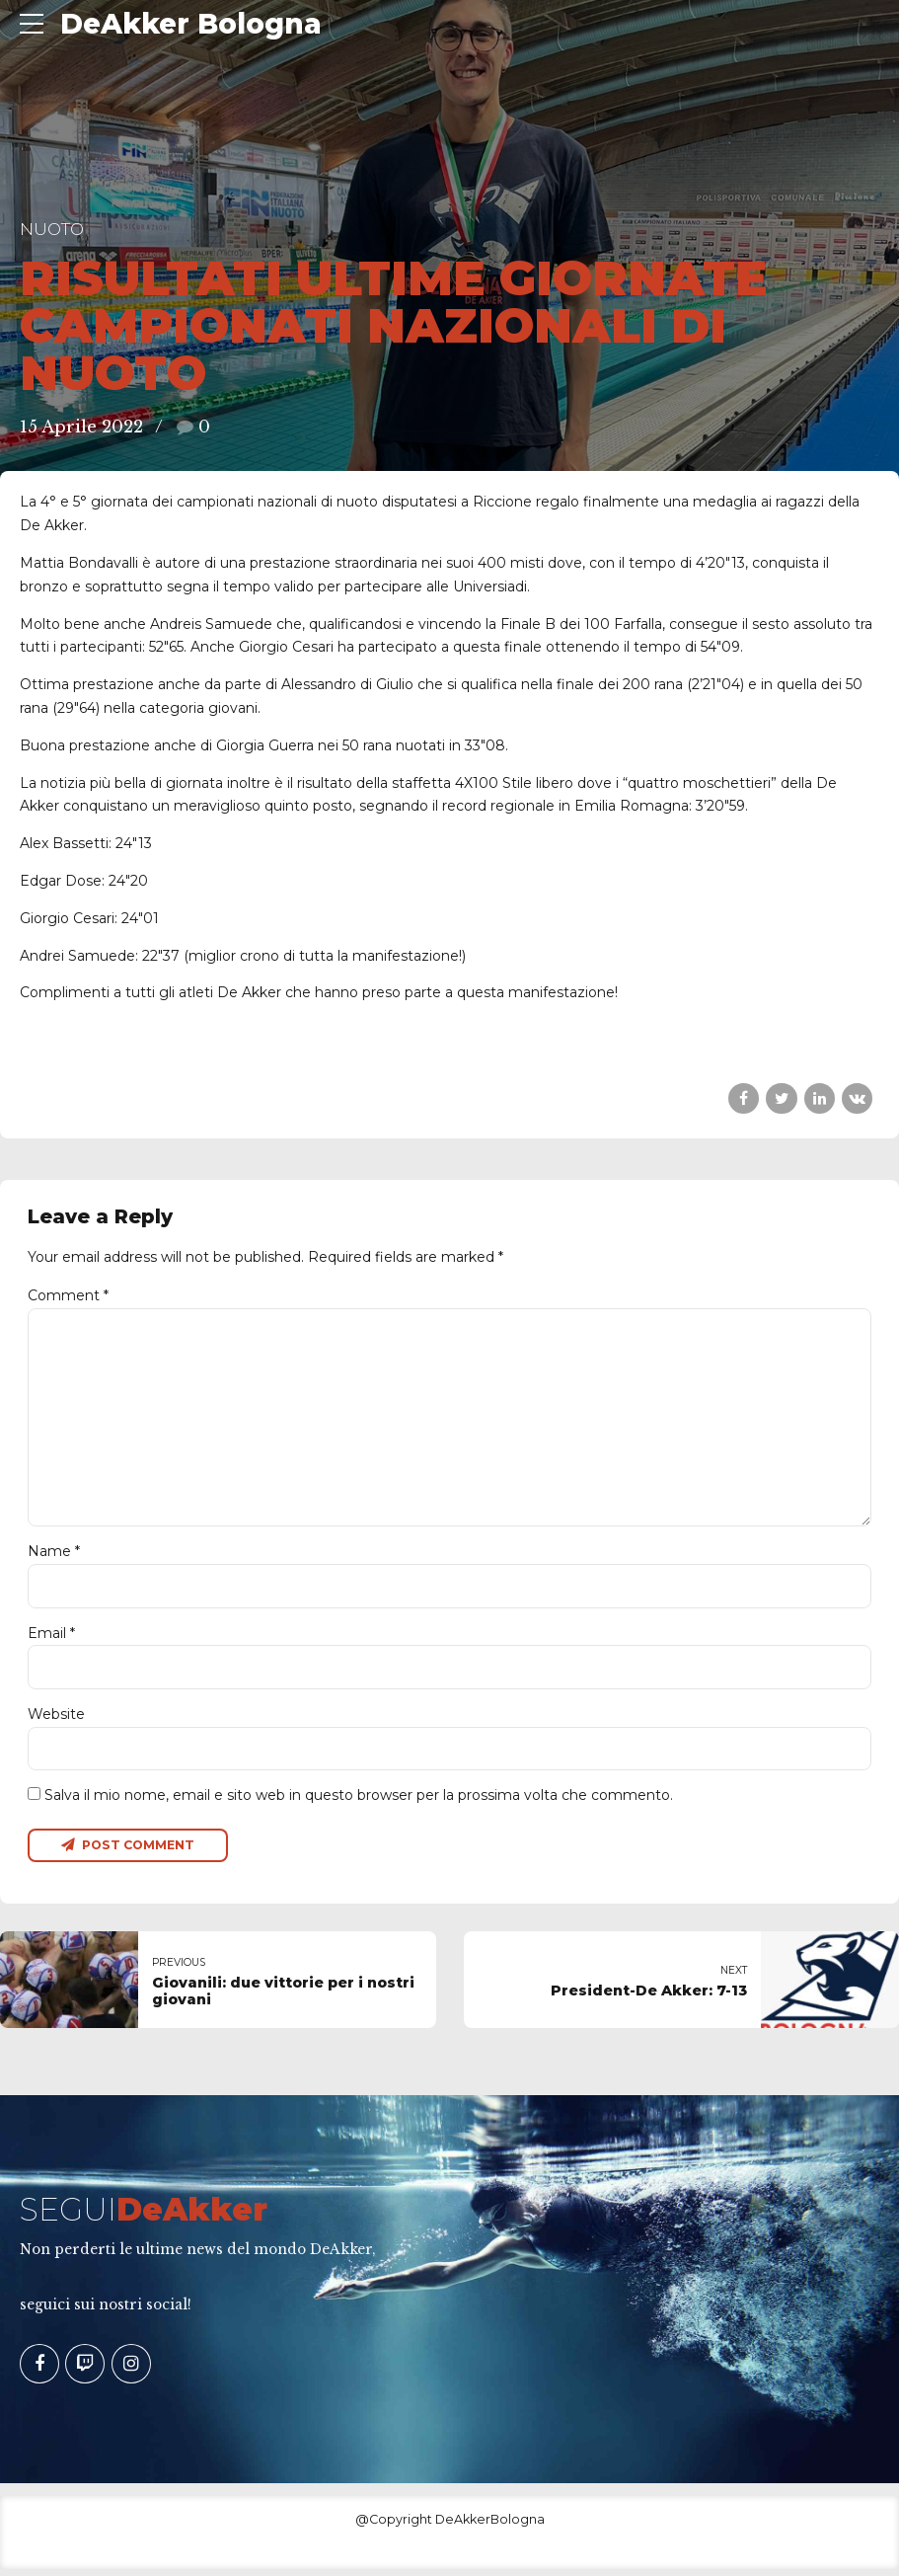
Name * (54, 1556)
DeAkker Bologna (191, 23)
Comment (68, 1295)
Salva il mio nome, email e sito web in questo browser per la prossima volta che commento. (358, 1801)
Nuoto (52, 229)
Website (56, 1719)
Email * (51, 1638)
